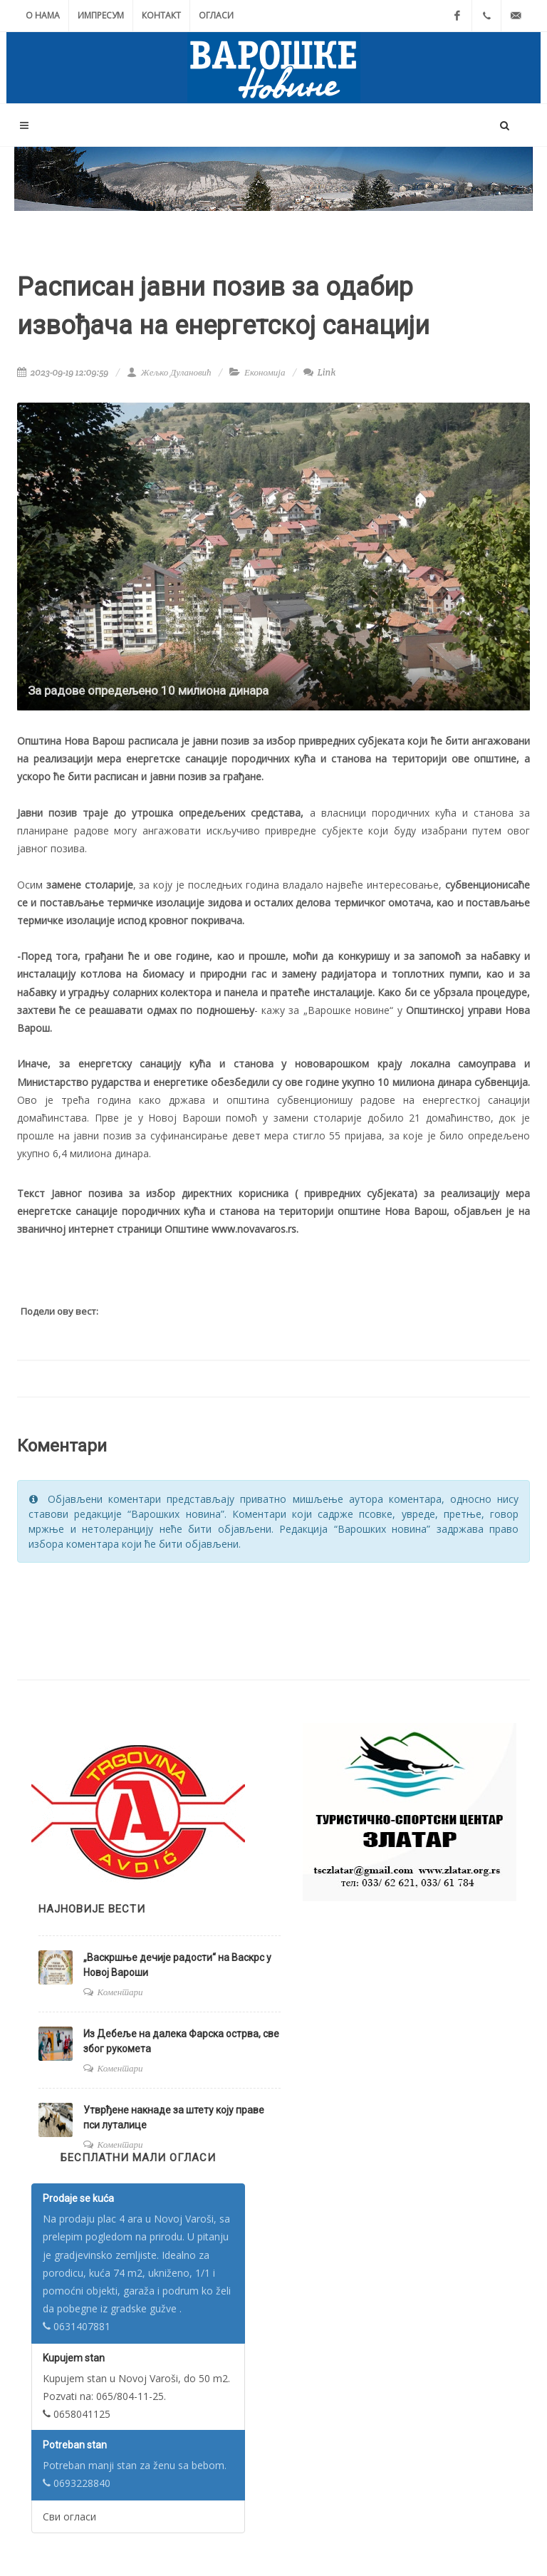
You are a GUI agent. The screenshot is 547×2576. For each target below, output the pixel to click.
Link (319, 372)
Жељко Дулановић (169, 372)
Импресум (101, 15)
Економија (264, 372)
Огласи (216, 15)
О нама (43, 15)
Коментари (120, 1992)
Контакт (161, 15)
